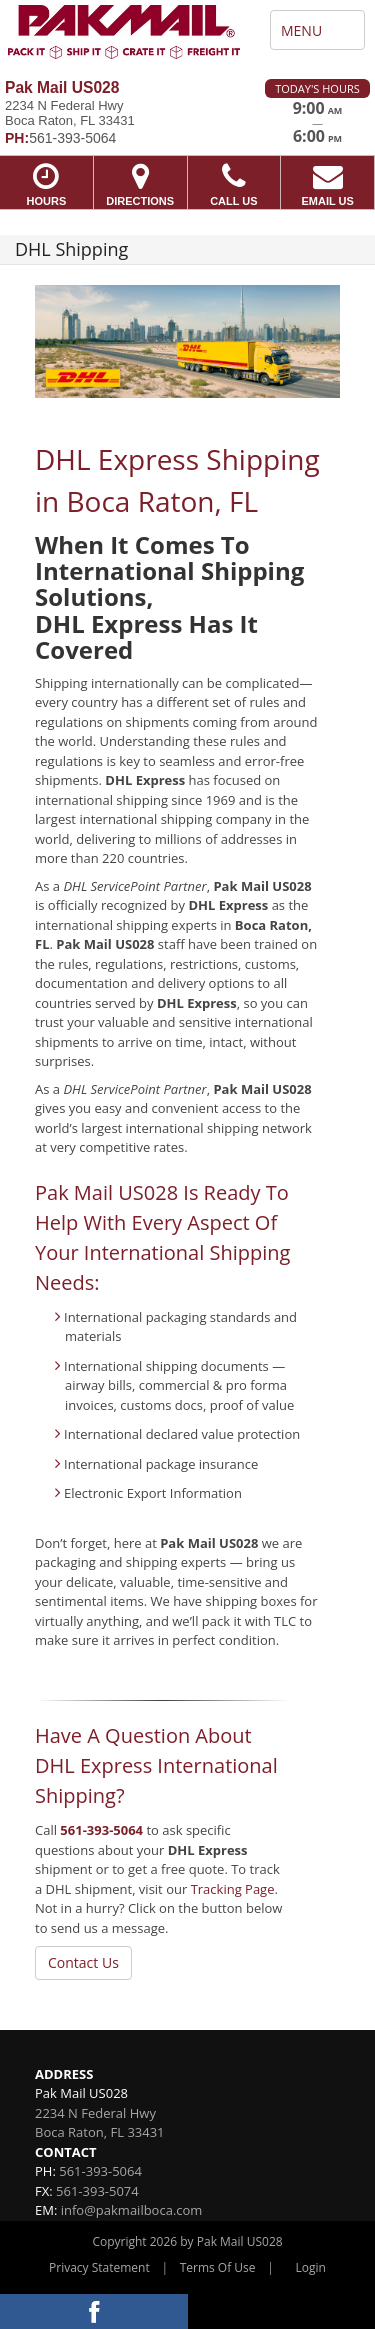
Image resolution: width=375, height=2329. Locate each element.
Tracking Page (233, 1889)
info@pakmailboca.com (132, 2210)
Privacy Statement (99, 2267)
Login (311, 2267)
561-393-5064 (101, 1830)
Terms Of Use (218, 2267)
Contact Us (83, 1962)
